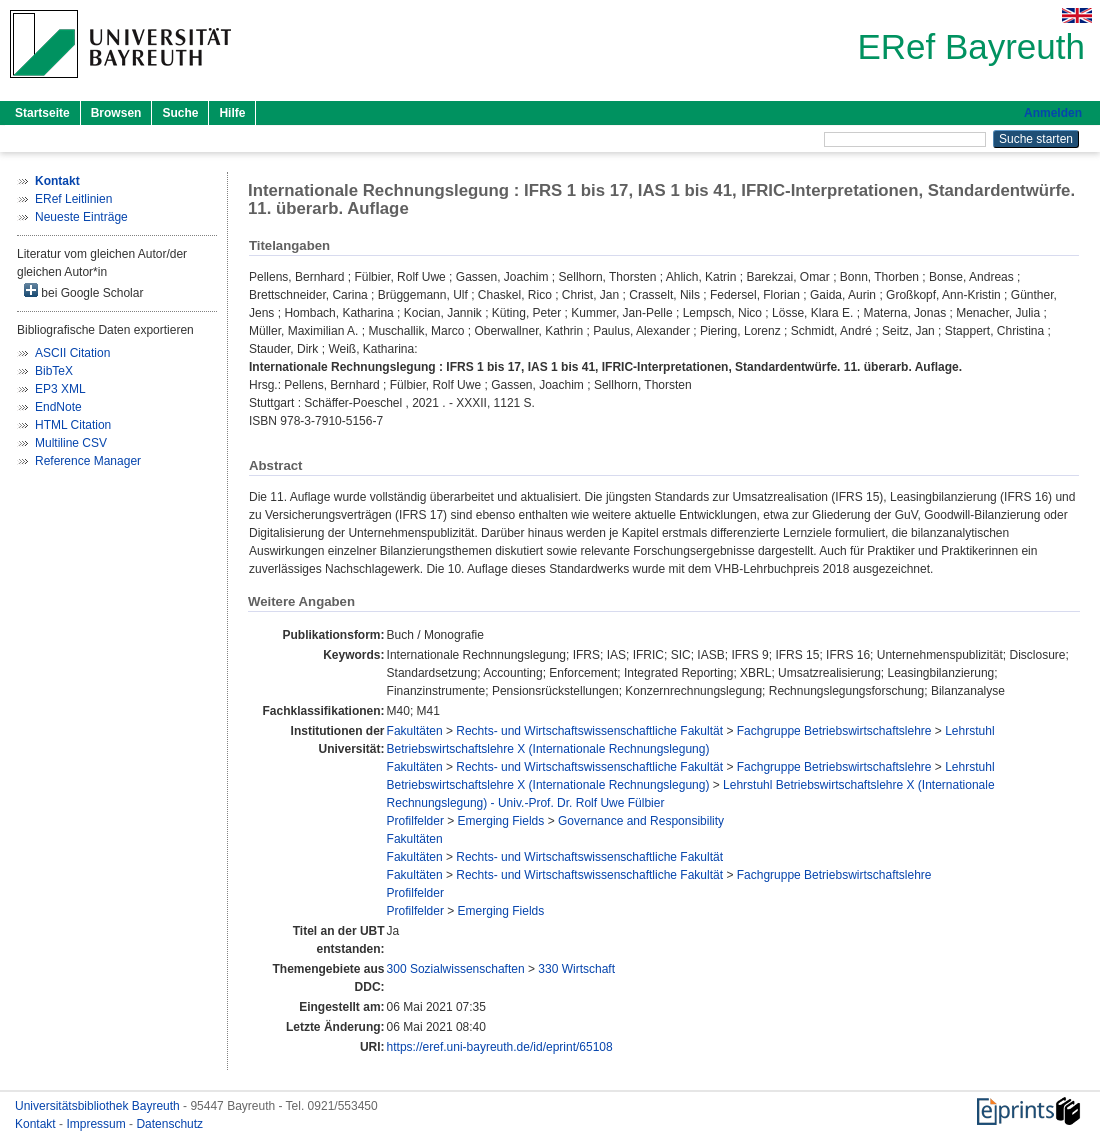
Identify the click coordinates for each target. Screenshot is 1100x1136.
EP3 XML (60, 389)
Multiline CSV (71, 443)
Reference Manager (88, 461)
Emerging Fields (501, 821)
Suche (180, 113)
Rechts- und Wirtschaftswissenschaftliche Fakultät (589, 731)
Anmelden (1053, 113)
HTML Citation (73, 425)
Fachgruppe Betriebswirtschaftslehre (834, 731)
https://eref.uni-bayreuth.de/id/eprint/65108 (500, 1047)
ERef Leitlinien (73, 199)
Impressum (97, 1124)
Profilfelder (415, 821)
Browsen (116, 113)
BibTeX (54, 371)
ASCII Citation (72, 353)
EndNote (58, 407)
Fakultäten (415, 731)
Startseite (42, 113)
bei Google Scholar (83, 291)
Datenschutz (169, 1124)
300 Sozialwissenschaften (456, 969)
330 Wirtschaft (576, 969)
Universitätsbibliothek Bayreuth (99, 1106)
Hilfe (232, 113)
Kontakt (37, 1124)
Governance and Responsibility (641, 821)
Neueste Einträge (81, 217)
